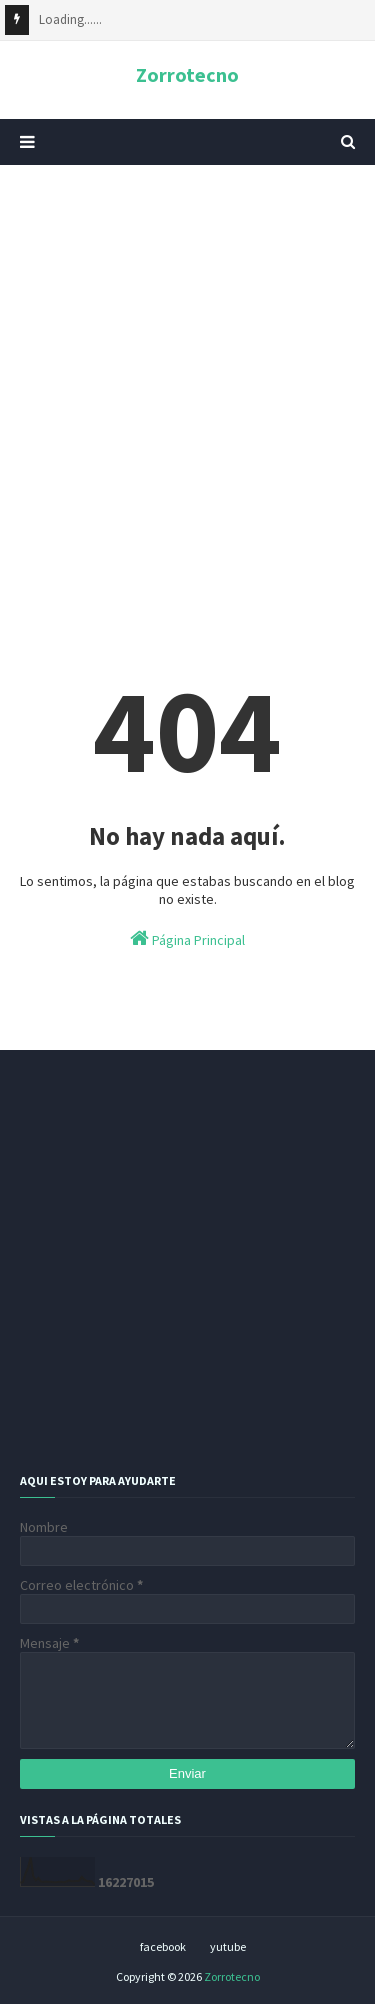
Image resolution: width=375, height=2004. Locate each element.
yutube (228, 1946)
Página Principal (187, 938)
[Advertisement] (187, 382)
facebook (163, 1946)
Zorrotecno (187, 74)
